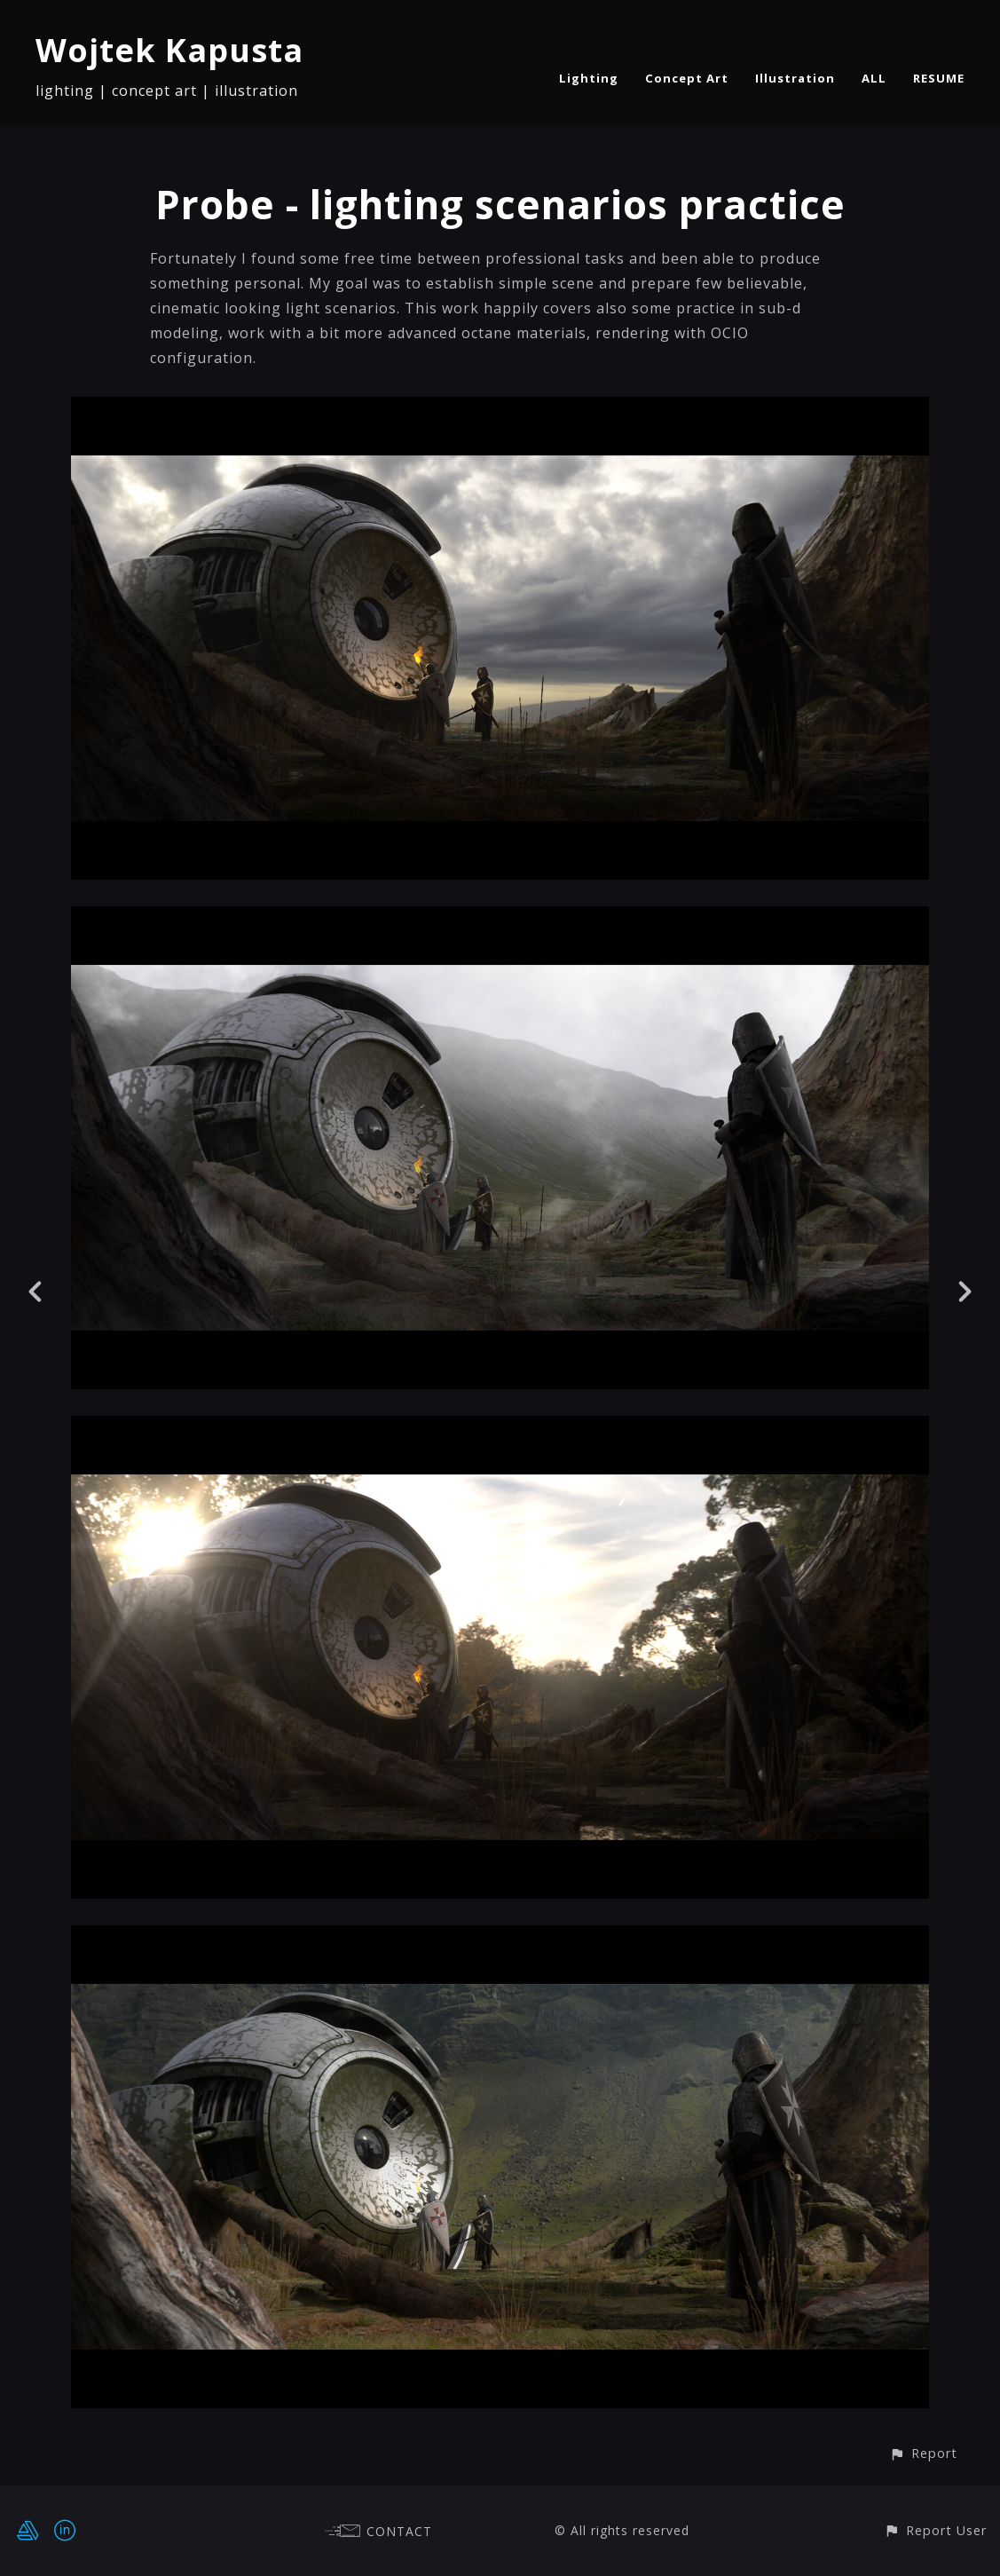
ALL (874, 78)
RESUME (939, 78)
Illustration (795, 78)
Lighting (588, 78)
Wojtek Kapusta (169, 50)
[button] (923, 2453)
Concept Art (686, 78)
